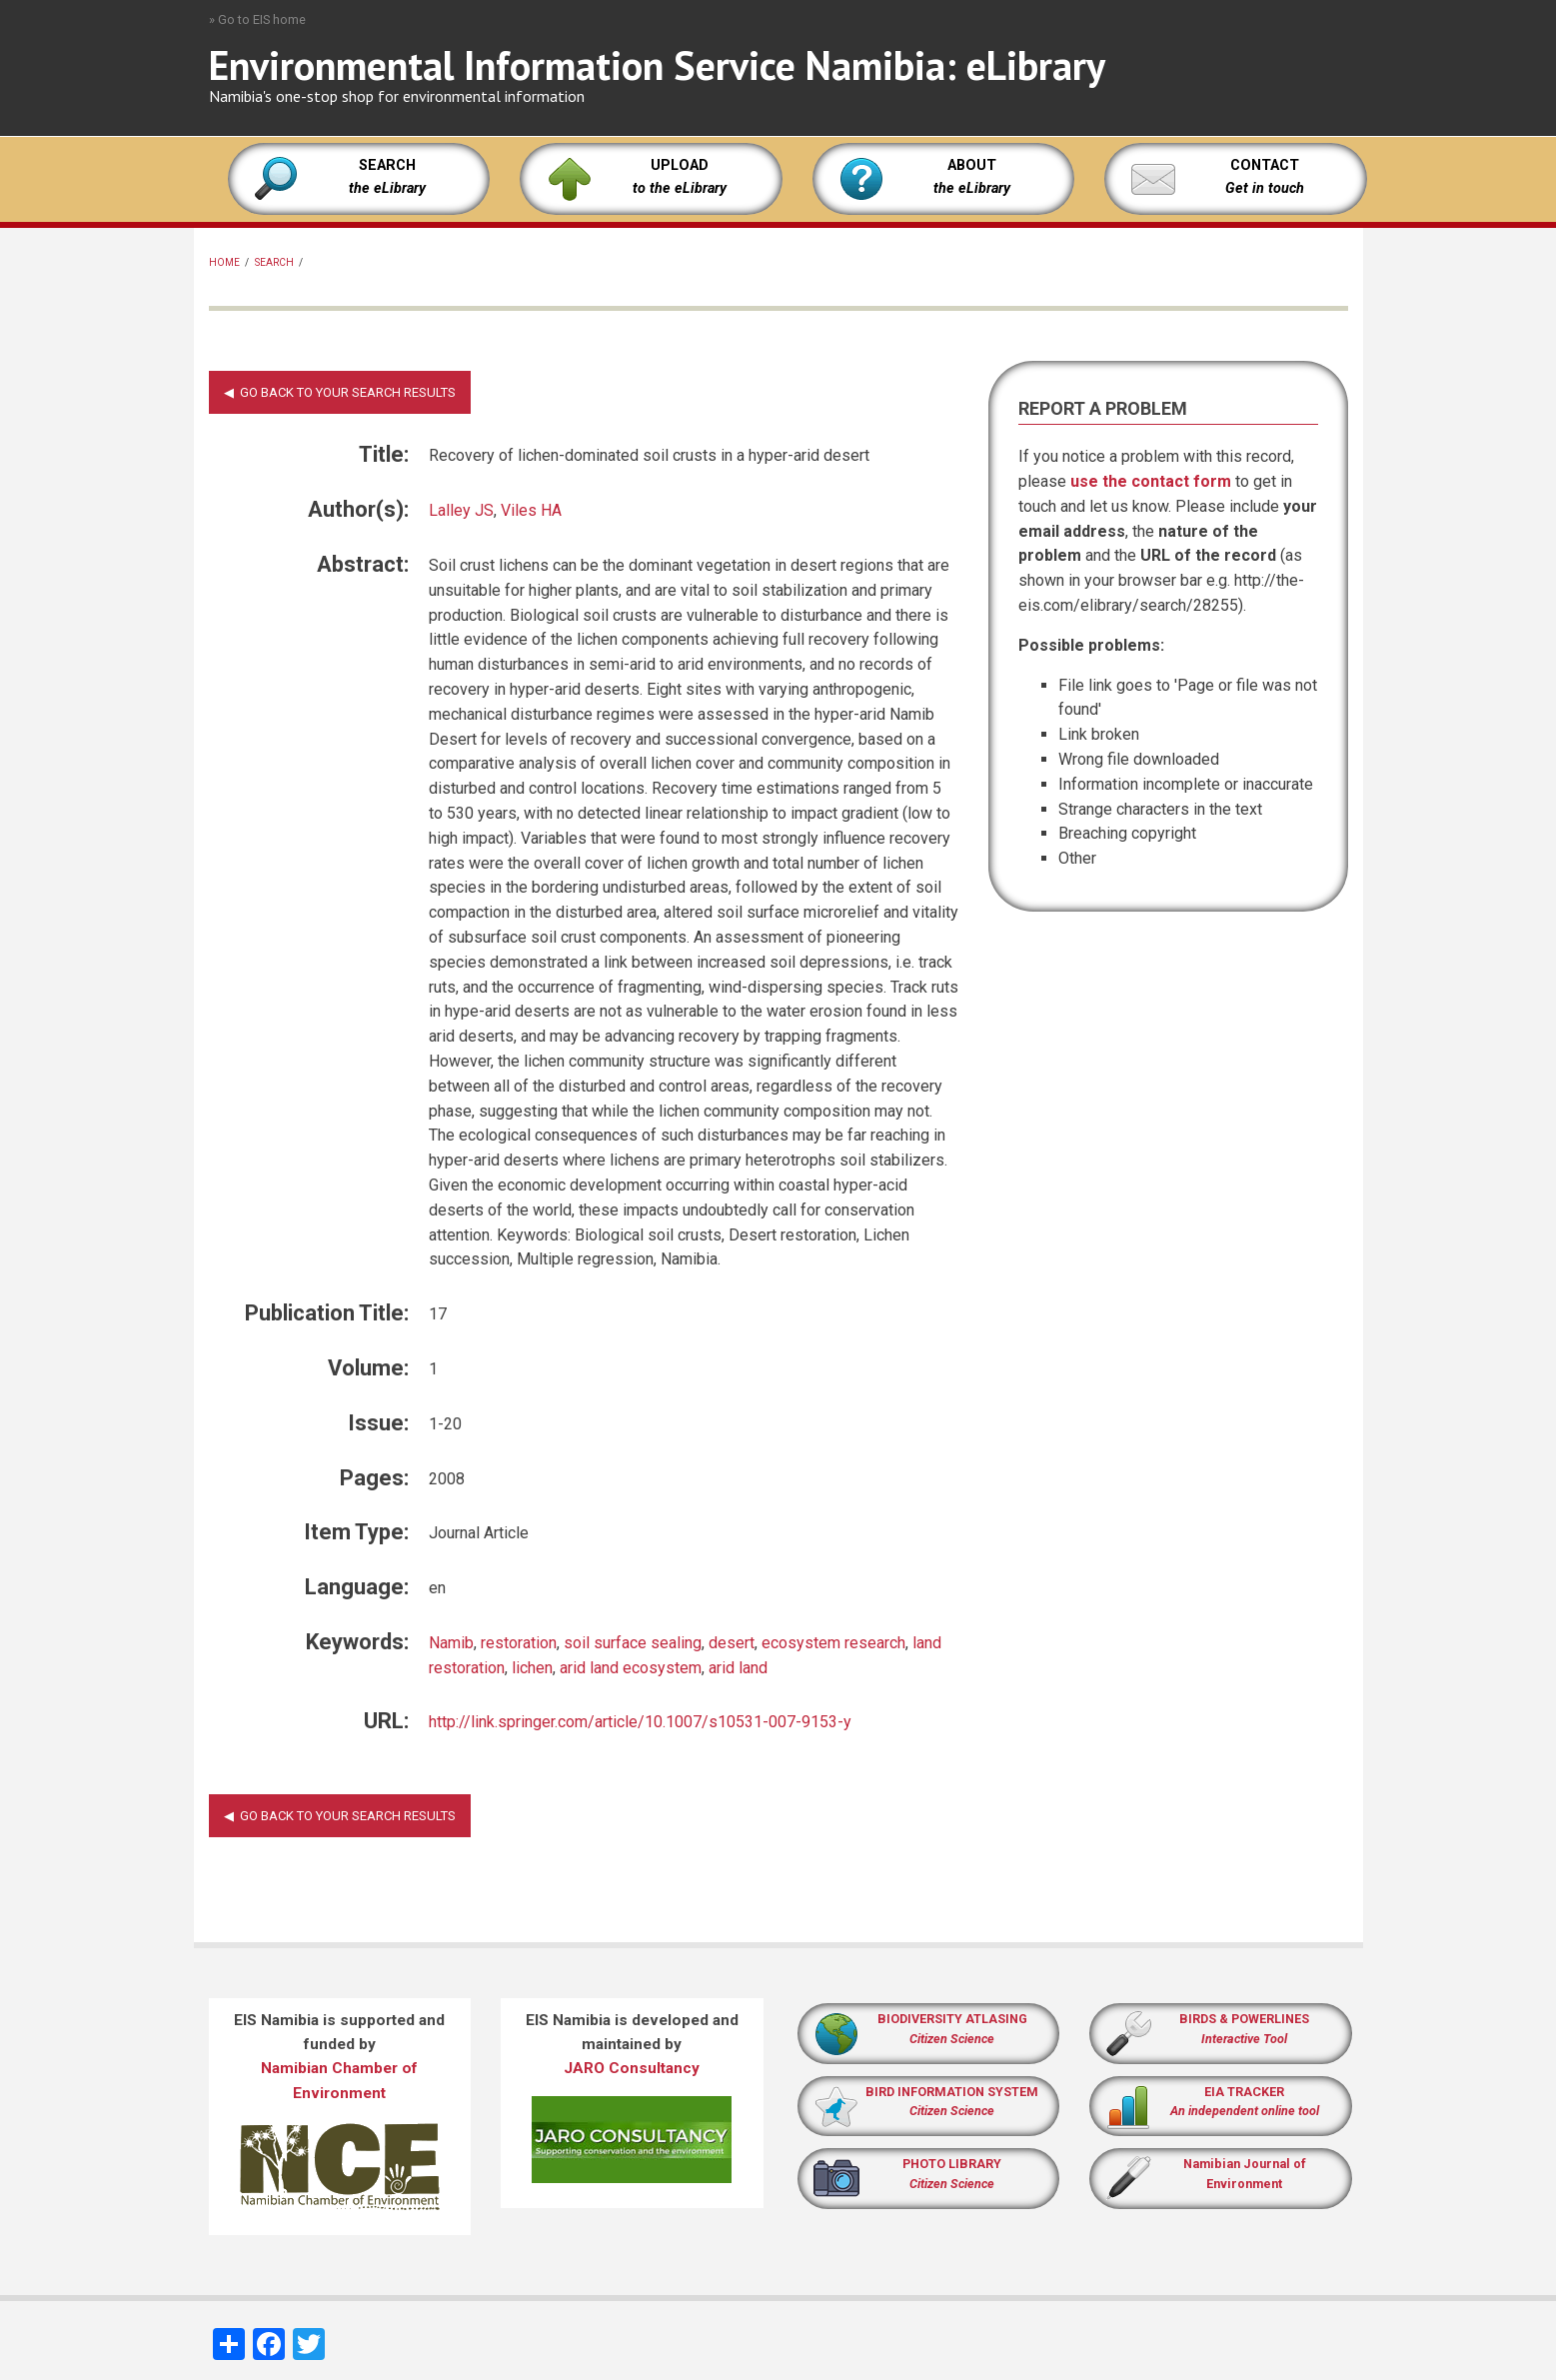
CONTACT (1264, 165)
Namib (451, 1642)
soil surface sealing (633, 1642)
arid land (738, 1667)
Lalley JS (461, 510)
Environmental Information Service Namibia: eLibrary (657, 65)
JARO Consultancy (632, 2068)
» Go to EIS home (257, 19)
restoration (519, 1642)
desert (732, 1642)
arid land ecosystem (631, 1667)
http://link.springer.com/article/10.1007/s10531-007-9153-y (640, 1721)
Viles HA (531, 510)
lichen (532, 1667)
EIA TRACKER (1244, 2091)
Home (224, 262)
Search (274, 262)
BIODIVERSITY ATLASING (952, 2018)
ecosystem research (833, 1642)
